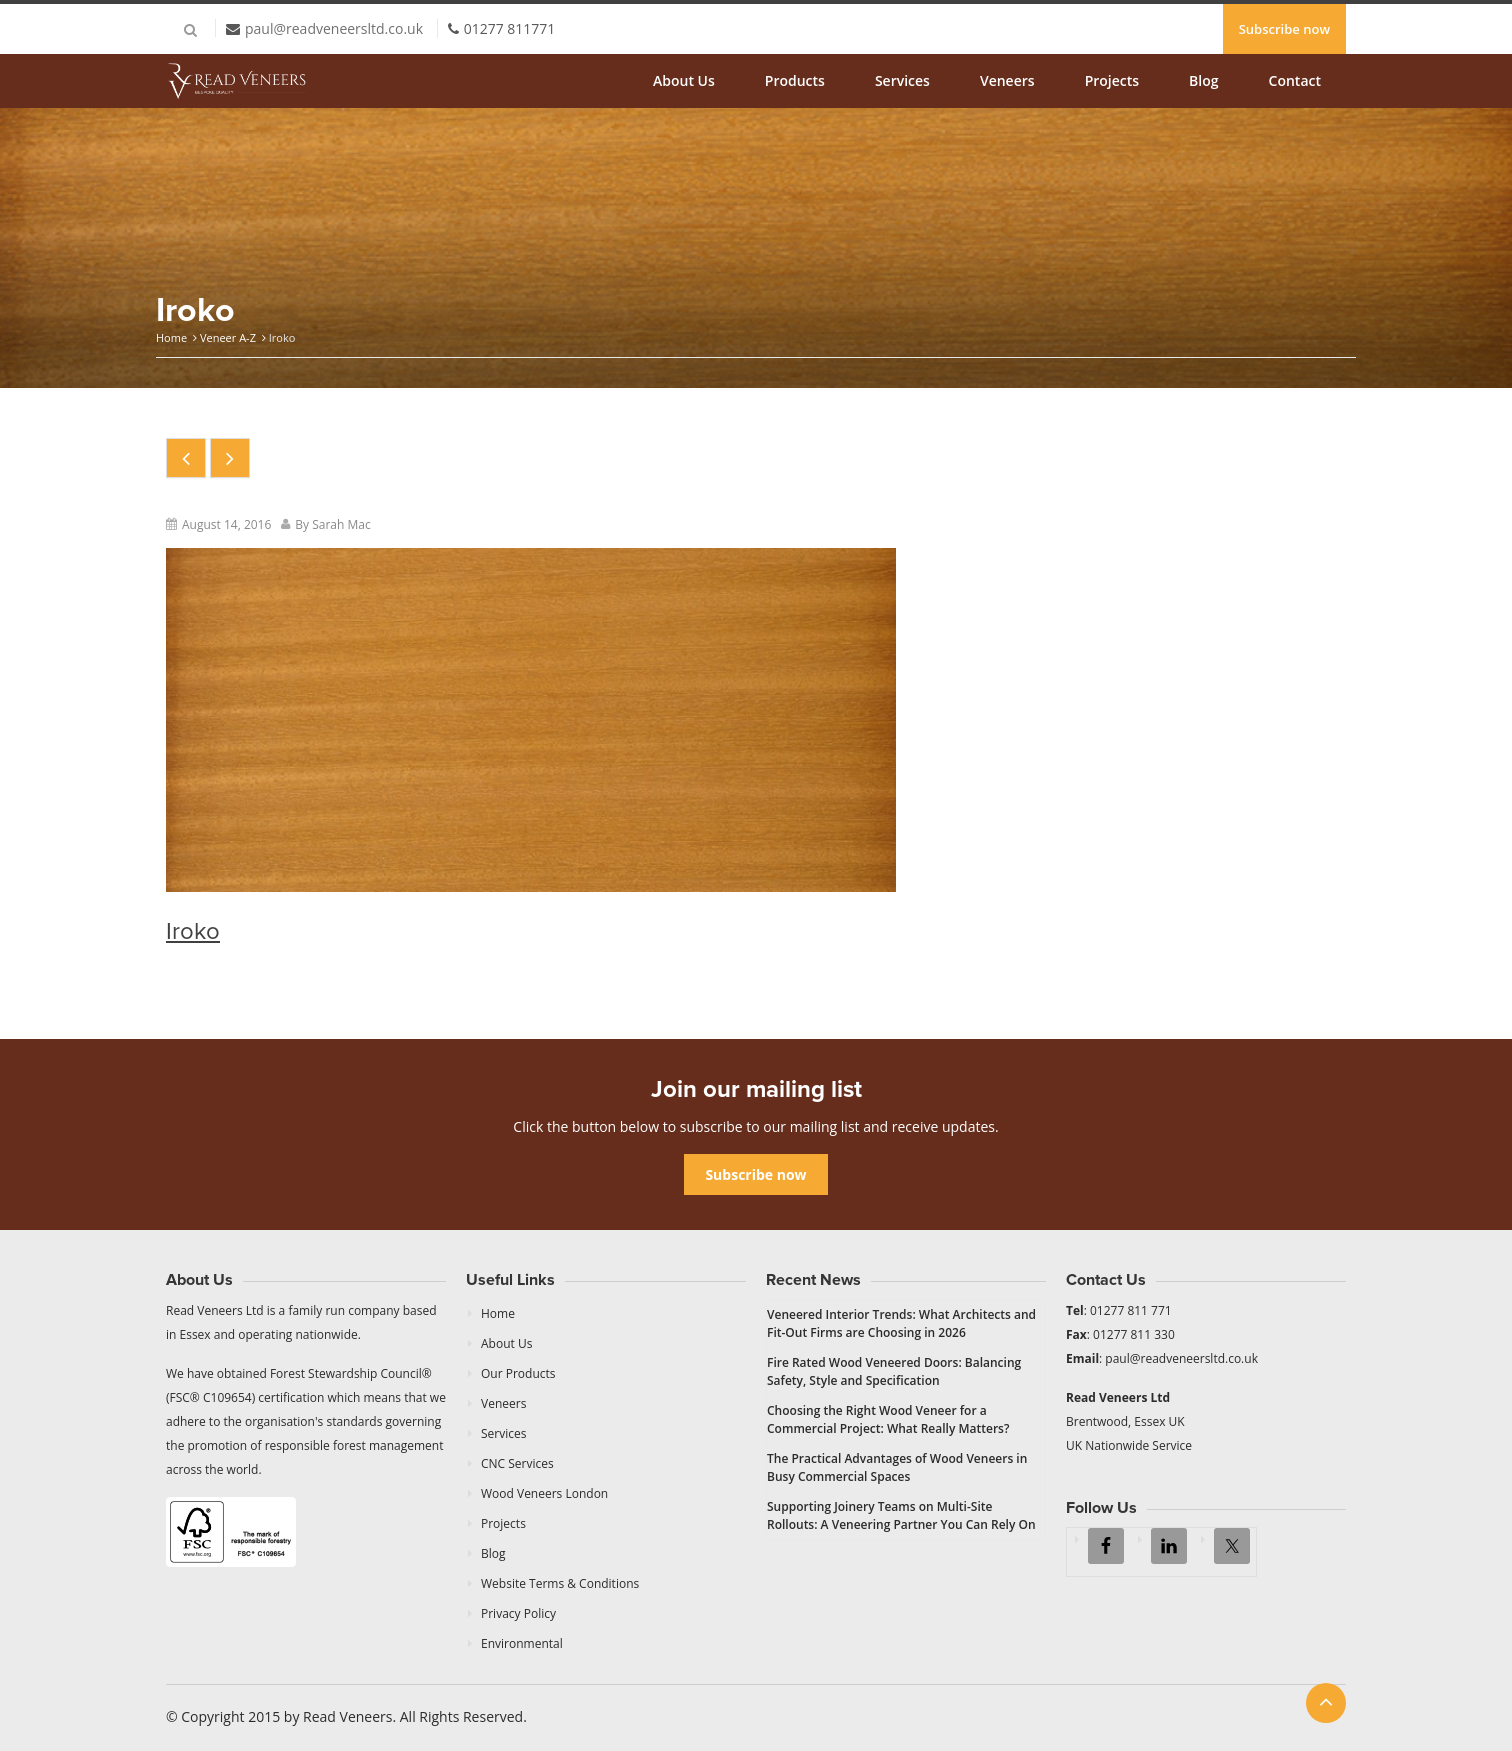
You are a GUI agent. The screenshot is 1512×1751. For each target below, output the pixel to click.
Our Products (518, 1373)
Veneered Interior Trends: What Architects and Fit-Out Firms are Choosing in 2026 (901, 1323)
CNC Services (517, 1463)
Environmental (522, 1643)
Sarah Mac (341, 524)
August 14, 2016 (226, 524)
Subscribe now (1284, 29)
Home (171, 337)
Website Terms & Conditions (560, 1583)
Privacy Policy (518, 1613)
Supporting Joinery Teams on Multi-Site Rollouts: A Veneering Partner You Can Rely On (901, 1515)
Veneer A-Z (228, 337)
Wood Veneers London (544, 1493)
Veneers (1007, 80)
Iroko (193, 931)
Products (795, 80)
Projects (1112, 80)
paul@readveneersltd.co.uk (334, 28)
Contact (1295, 80)
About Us (684, 80)
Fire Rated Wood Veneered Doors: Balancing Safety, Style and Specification (894, 1371)
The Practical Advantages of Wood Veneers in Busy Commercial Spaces (897, 1467)
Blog (1203, 80)
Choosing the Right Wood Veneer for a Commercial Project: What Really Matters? (888, 1419)
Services (902, 80)
